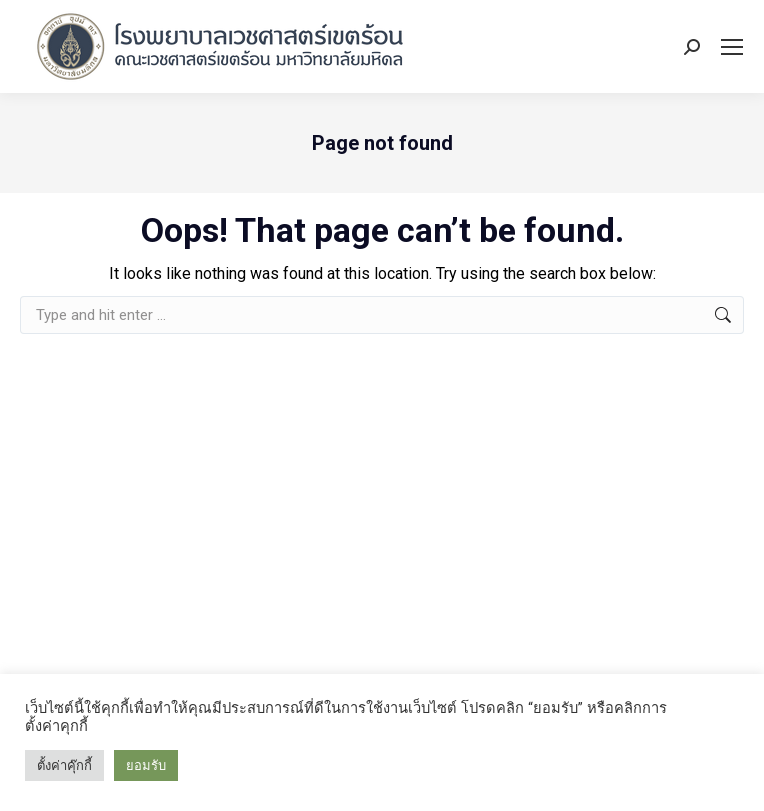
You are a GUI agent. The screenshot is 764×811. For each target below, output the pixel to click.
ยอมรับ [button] (146, 765)
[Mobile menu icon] (732, 47)
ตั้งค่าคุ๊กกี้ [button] (64, 765)
